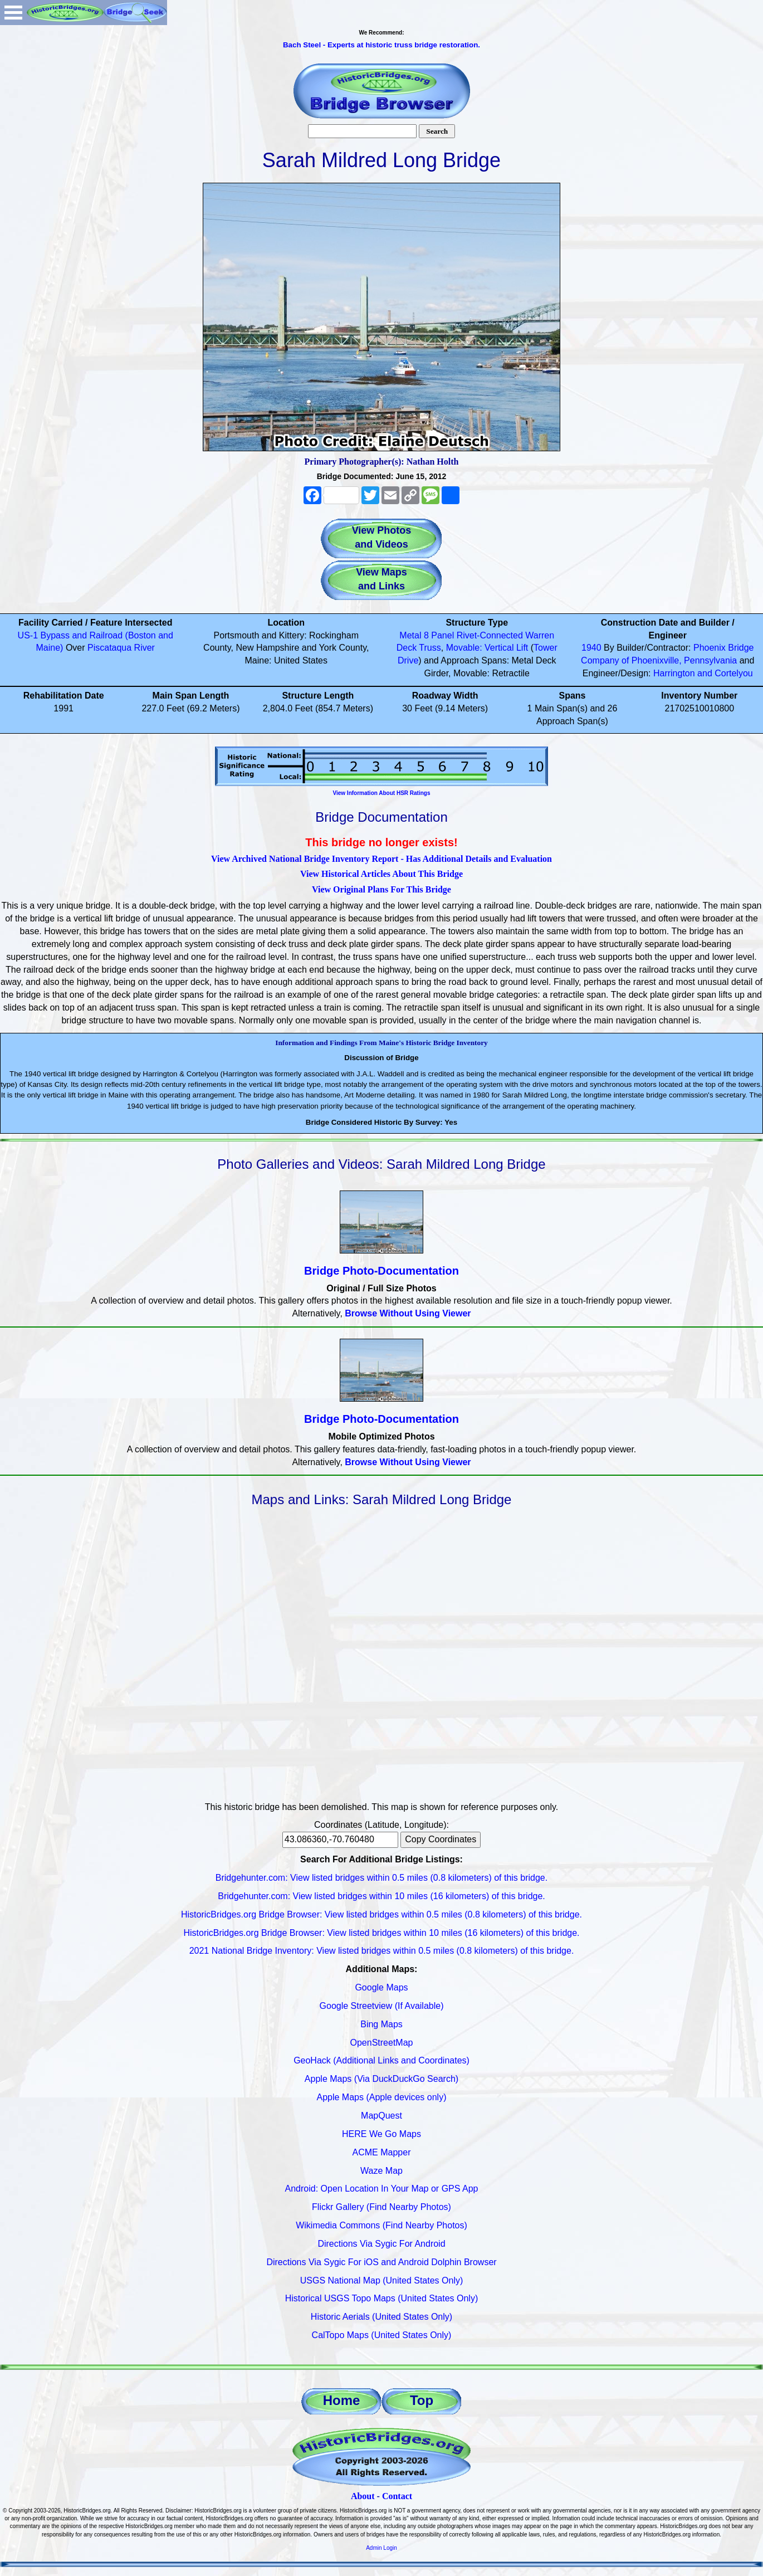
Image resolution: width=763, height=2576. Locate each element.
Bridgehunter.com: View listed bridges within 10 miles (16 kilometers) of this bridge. (381, 1896)
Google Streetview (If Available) (382, 2006)
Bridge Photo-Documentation (381, 1271)
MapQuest (381, 2115)
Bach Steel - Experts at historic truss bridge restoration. (381, 45)
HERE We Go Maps (381, 2134)
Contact (397, 2496)
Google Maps (381, 1987)
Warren (539, 635)
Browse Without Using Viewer (408, 1313)
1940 (591, 647)
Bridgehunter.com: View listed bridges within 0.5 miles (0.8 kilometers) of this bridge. (381, 1877)
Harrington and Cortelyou (703, 673)
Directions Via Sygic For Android (381, 2243)
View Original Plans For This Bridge (381, 889)
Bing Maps (381, 2024)
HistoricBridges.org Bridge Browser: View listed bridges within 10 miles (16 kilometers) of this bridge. (381, 1933)
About (363, 2496)
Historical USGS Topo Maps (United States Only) (381, 2298)
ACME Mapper (382, 2152)
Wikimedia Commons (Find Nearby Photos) (381, 2225)
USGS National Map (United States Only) (381, 2280)
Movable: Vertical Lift (487, 647)
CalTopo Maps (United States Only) (382, 2335)
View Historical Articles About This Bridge (381, 874)
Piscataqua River (121, 647)
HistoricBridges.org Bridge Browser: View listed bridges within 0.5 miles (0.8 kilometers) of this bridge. (381, 1914)
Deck (407, 647)
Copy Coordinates (440, 1839)
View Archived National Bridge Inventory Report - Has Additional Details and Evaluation (381, 858)
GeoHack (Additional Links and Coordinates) (381, 2060)
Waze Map (381, 2170)
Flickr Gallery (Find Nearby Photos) (381, 2207)
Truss (430, 647)
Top (421, 2400)
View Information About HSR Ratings (381, 793)
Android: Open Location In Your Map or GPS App (381, 2188)
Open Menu (13, 12)
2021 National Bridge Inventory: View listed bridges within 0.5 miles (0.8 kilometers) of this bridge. (381, 1950)
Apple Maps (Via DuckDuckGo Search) (381, 2079)
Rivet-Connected (490, 635)
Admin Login (381, 2548)
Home (341, 2400)
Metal (410, 635)
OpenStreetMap (381, 2042)
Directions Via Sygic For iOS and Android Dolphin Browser (381, 2262)
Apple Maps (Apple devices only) (381, 2097)
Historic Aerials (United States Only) (381, 2316)
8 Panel (439, 635)
